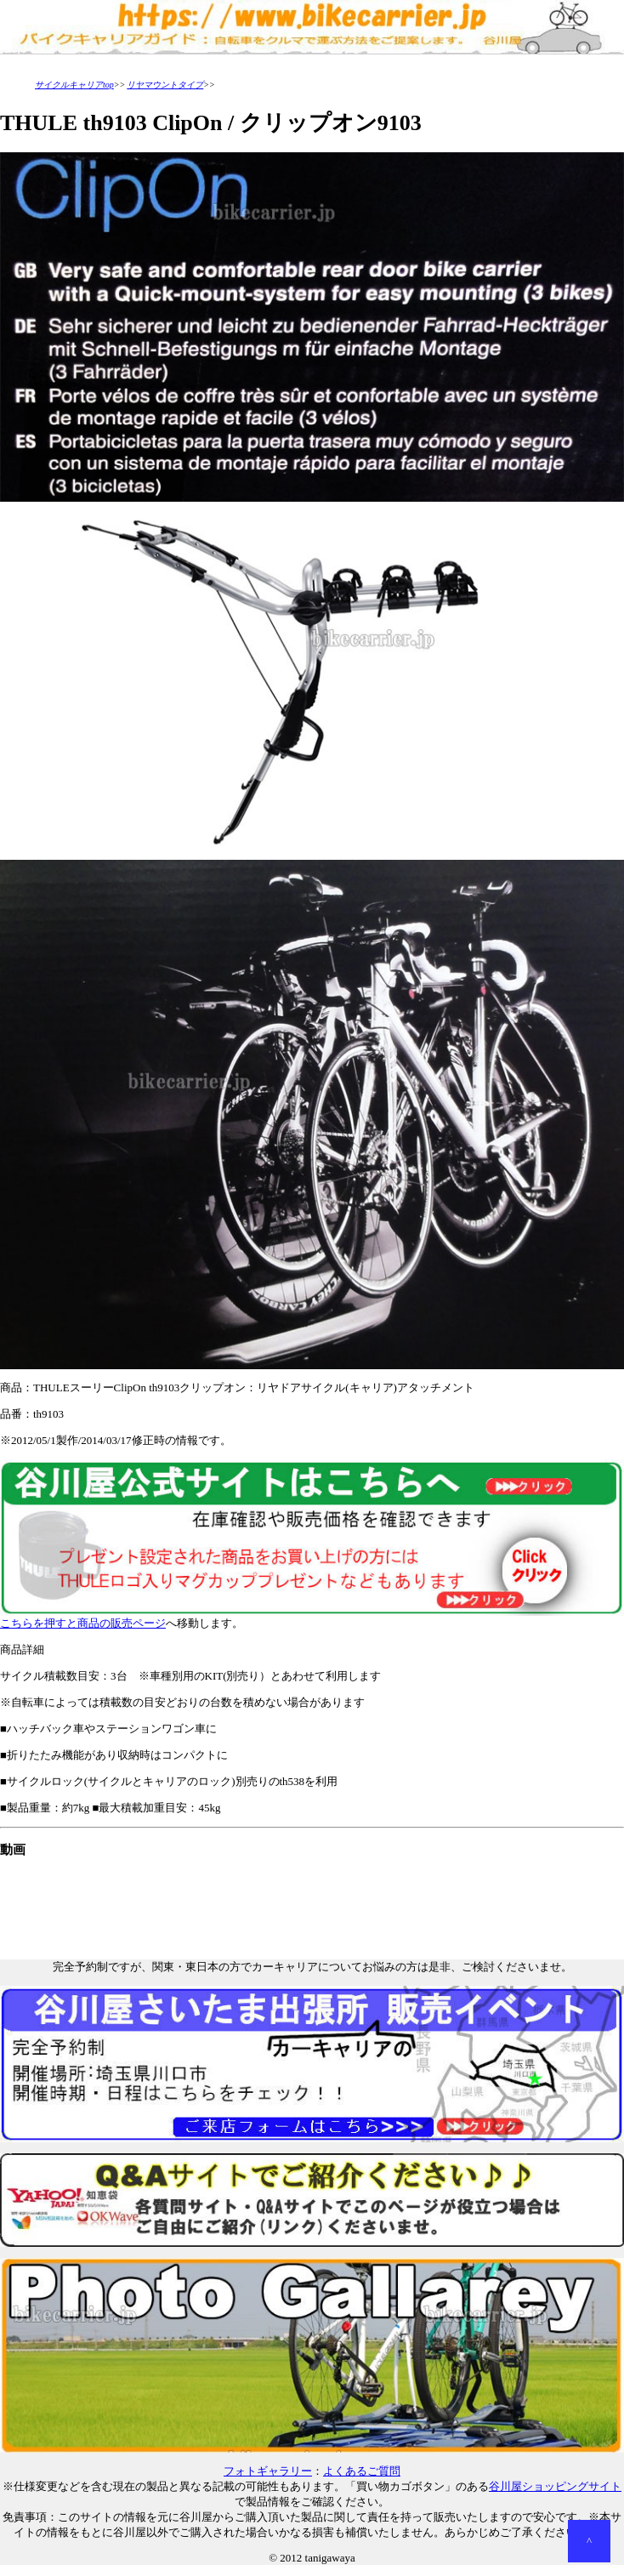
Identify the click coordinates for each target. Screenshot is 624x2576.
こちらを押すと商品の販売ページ (312, 1617)
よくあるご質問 (361, 2471)
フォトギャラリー (268, 2471)
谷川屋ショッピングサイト (555, 2486)
